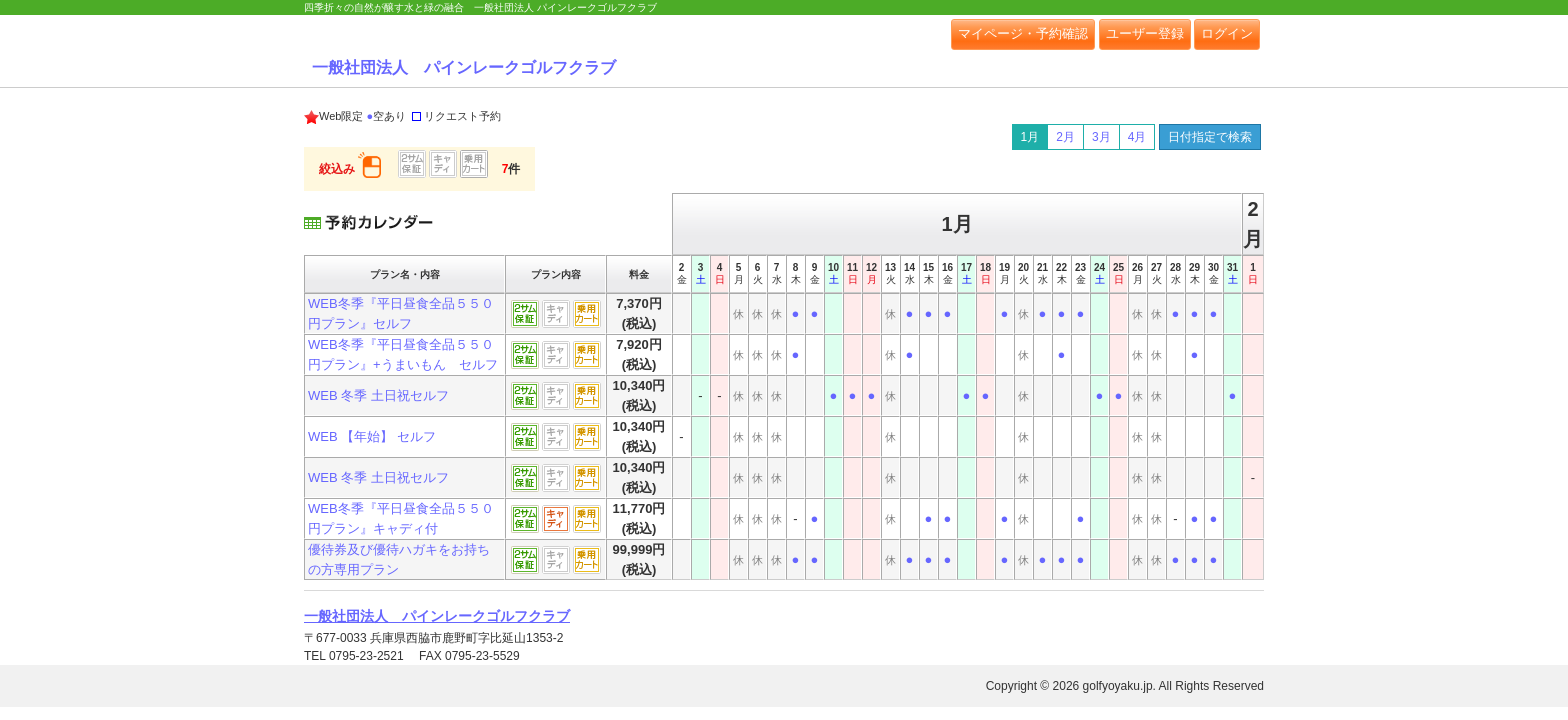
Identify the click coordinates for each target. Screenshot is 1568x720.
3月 (1101, 137)
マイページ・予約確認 (1023, 33)
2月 (1065, 137)
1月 (1030, 137)
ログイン (1227, 33)
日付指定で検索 (1210, 137)
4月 (1137, 137)
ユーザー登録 (1145, 33)
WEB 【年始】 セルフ (372, 436)
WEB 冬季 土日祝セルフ (378, 395)
